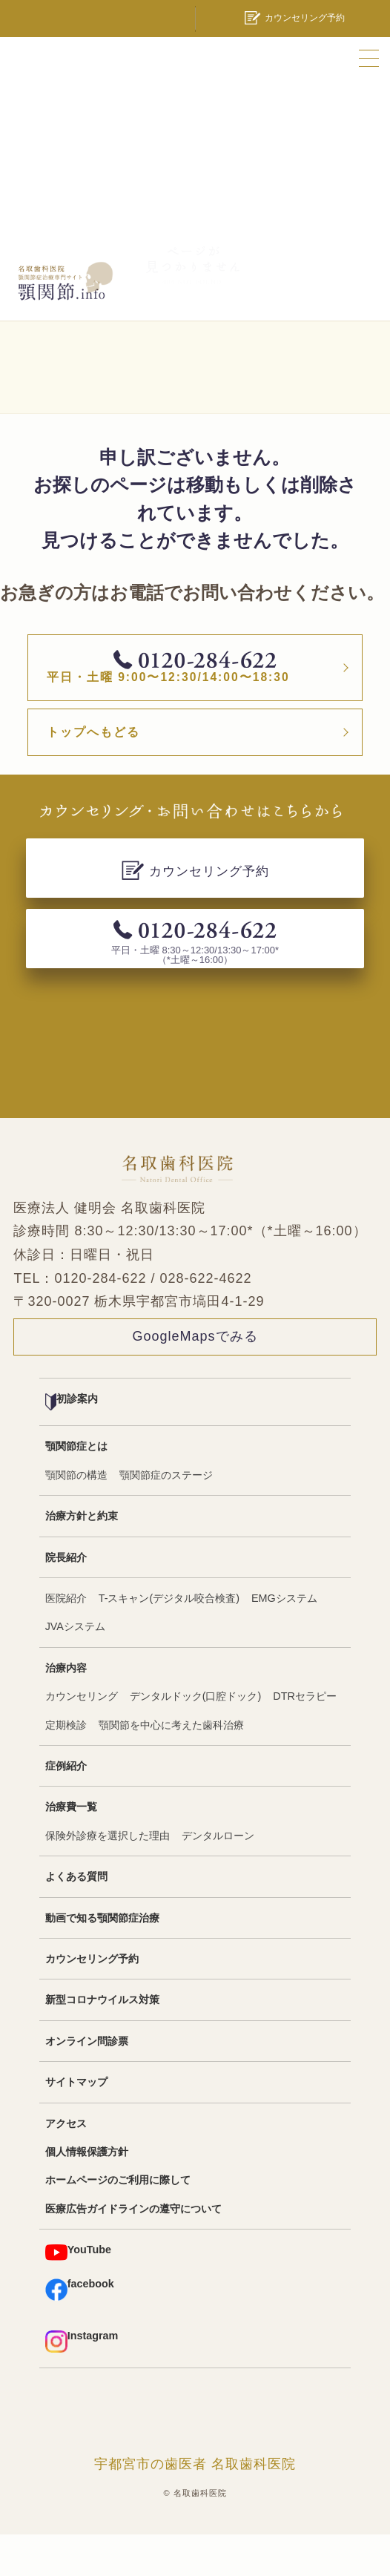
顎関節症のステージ (166, 1516)
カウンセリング (81, 1738)
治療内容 (66, 1709)
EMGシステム (284, 1640)
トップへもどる (117, 768)
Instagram (82, 2381)
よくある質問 (76, 1918)
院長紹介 (66, 1598)
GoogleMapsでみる (194, 1377)
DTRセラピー (305, 1738)
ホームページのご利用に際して (118, 2221)
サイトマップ (76, 2123)
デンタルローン (218, 1876)
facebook (79, 2330)
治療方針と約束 (81, 1557)
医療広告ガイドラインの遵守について (133, 2250)
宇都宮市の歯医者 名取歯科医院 (195, 2504)
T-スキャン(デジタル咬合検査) (169, 1640)
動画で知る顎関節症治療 (102, 1959)
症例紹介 (66, 1807)
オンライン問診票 (86, 2082)
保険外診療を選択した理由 (107, 1876)
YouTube (78, 2293)
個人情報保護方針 (86, 2193)
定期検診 (66, 1766)
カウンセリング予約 (92, 2000)
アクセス (66, 2164)
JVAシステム (75, 1668)
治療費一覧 (71, 1848)
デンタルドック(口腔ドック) (196, 1738)
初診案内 (71, 1442)
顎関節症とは (76, 1488)
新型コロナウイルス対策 (102, 2041)
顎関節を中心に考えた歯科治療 (171, 1766)
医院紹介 (66, 1640)
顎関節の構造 (76, 1516)
